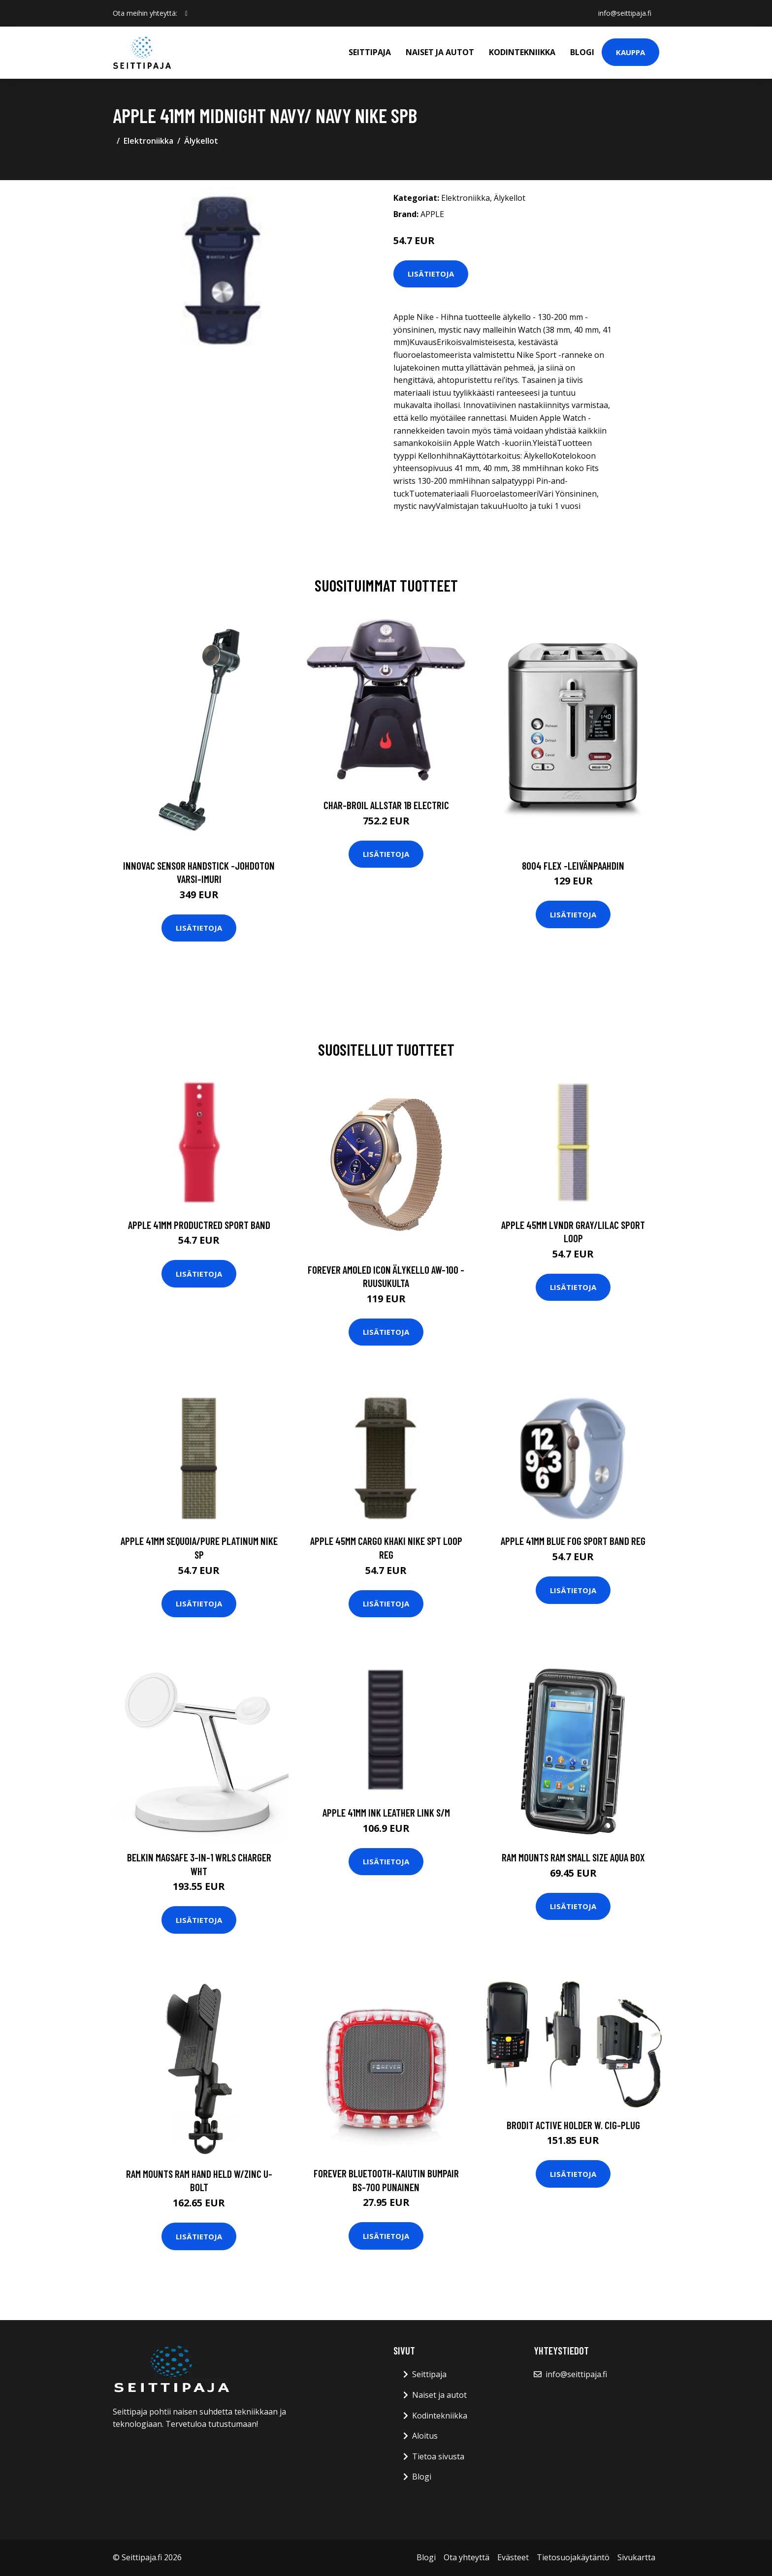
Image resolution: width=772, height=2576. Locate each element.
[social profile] (186, 13)
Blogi (582, 52)
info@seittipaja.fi (624, 13)
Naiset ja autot (440, 52)
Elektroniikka (148, 140)
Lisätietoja (431, 274)
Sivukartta (636, 2557)
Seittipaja (370, 52)
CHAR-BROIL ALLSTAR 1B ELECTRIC (386, 805)
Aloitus (425, 2435)
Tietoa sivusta (438, 2456)
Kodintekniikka (522, 52)
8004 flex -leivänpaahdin (573, 865)
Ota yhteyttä (466, 2557)
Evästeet (513, 2557)
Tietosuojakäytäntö (573, 2557)
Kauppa (630, 52)
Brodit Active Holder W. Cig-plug (573, 2125)
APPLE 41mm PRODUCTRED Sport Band (199, 1225)
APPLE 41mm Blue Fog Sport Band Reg (573, 1541)
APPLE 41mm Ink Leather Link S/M (386, 1812)
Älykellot (201, 140)
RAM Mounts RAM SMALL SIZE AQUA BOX (573, 1857)
